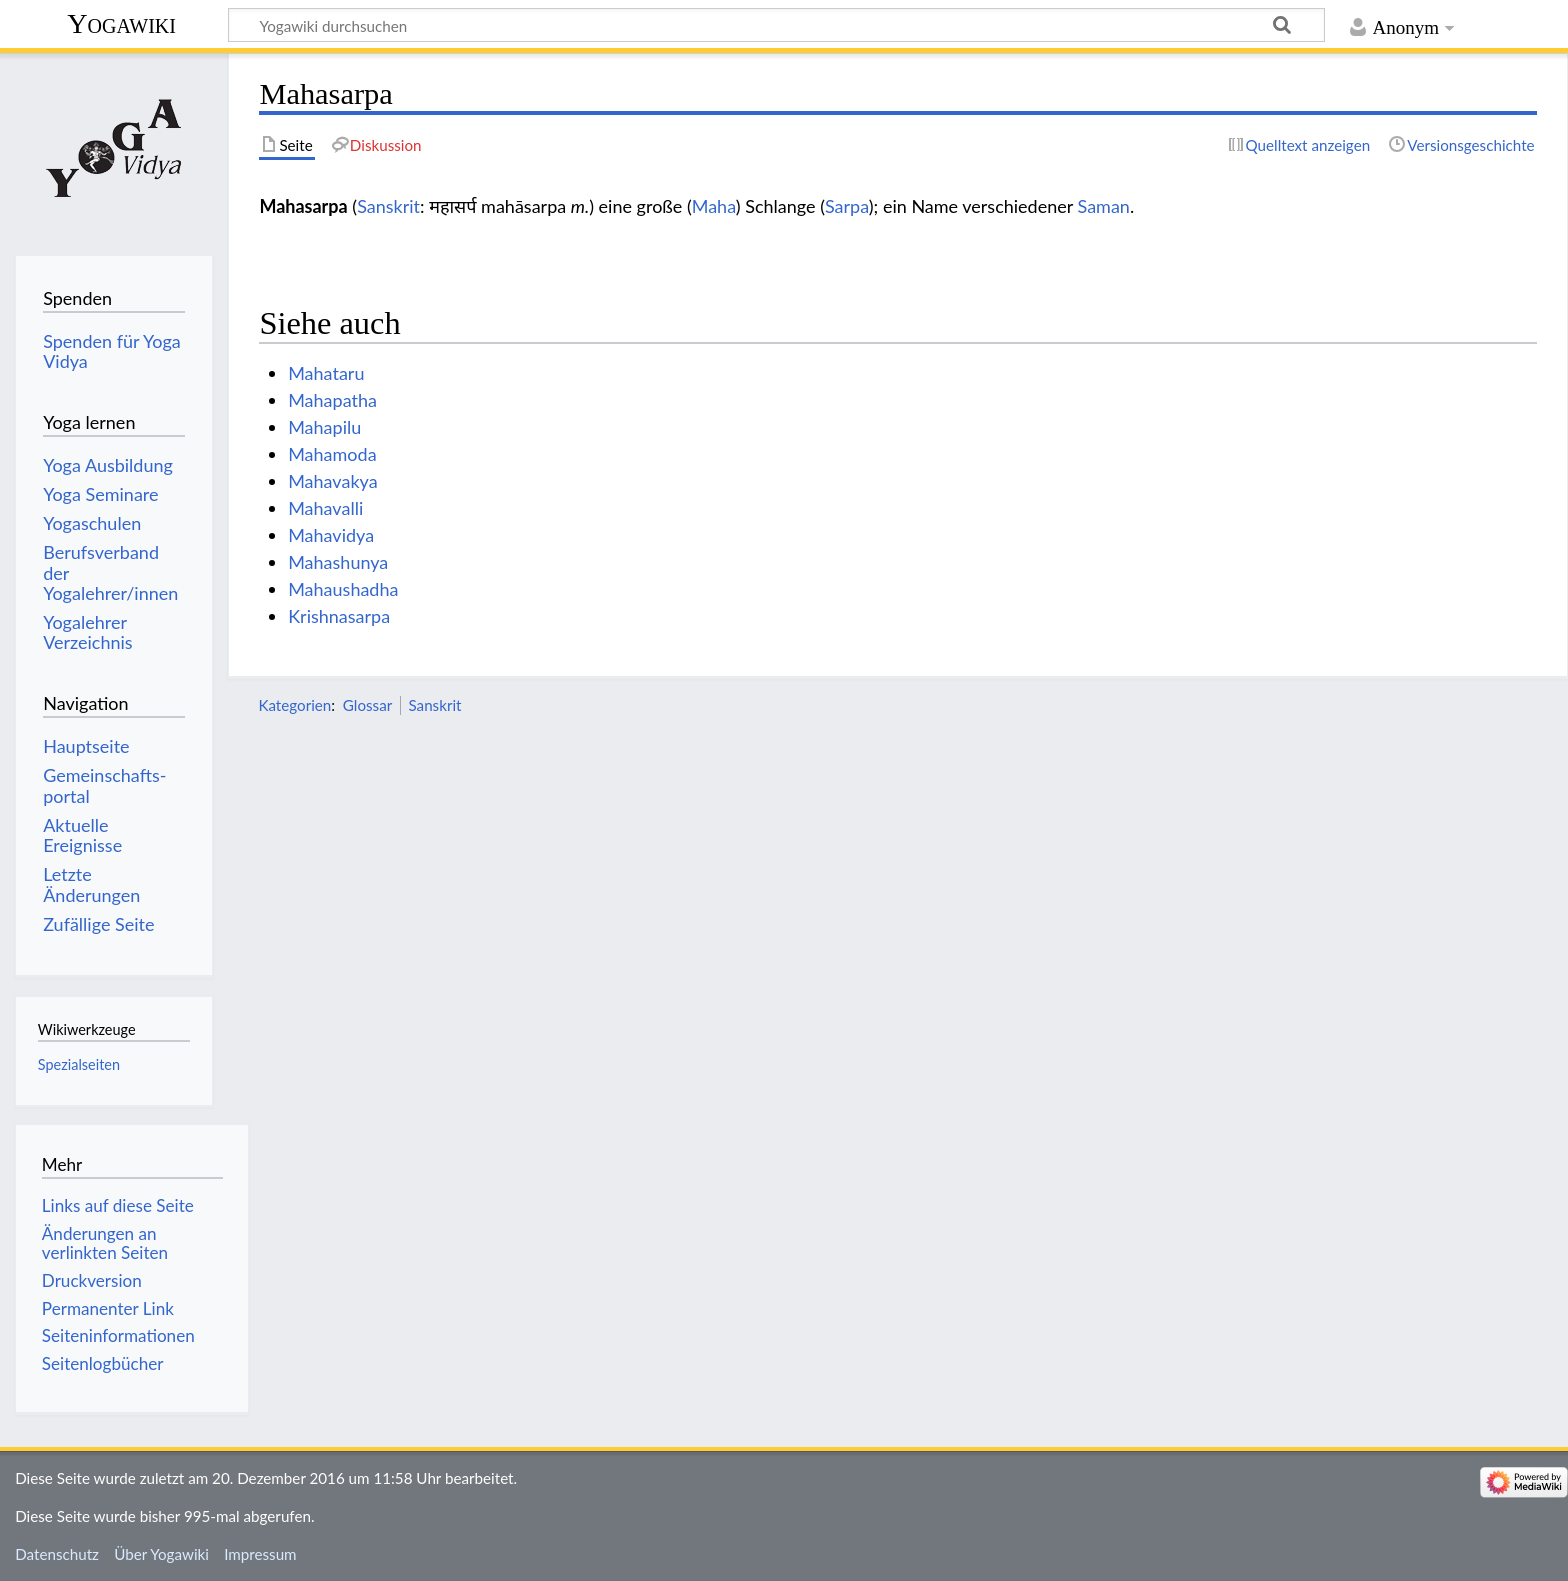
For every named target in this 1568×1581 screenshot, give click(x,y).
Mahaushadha (343, 589)
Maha (714, 206)
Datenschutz (57, 1554)
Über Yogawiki (161, 1554)
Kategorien (294, 705)
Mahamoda (332, 454)
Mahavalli (325, 508)
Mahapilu (324, 427)
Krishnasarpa (339, 616)
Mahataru (326, 373)
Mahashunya (338, 562)
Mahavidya (331, 535)
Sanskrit (388, 206)
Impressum (260, 1554)
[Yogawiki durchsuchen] (776, 25)
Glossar (367, 705)
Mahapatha (332, 400)
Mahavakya (332, 481)
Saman (1104, 206)
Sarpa (847, 206)
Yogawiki (121, 23)
